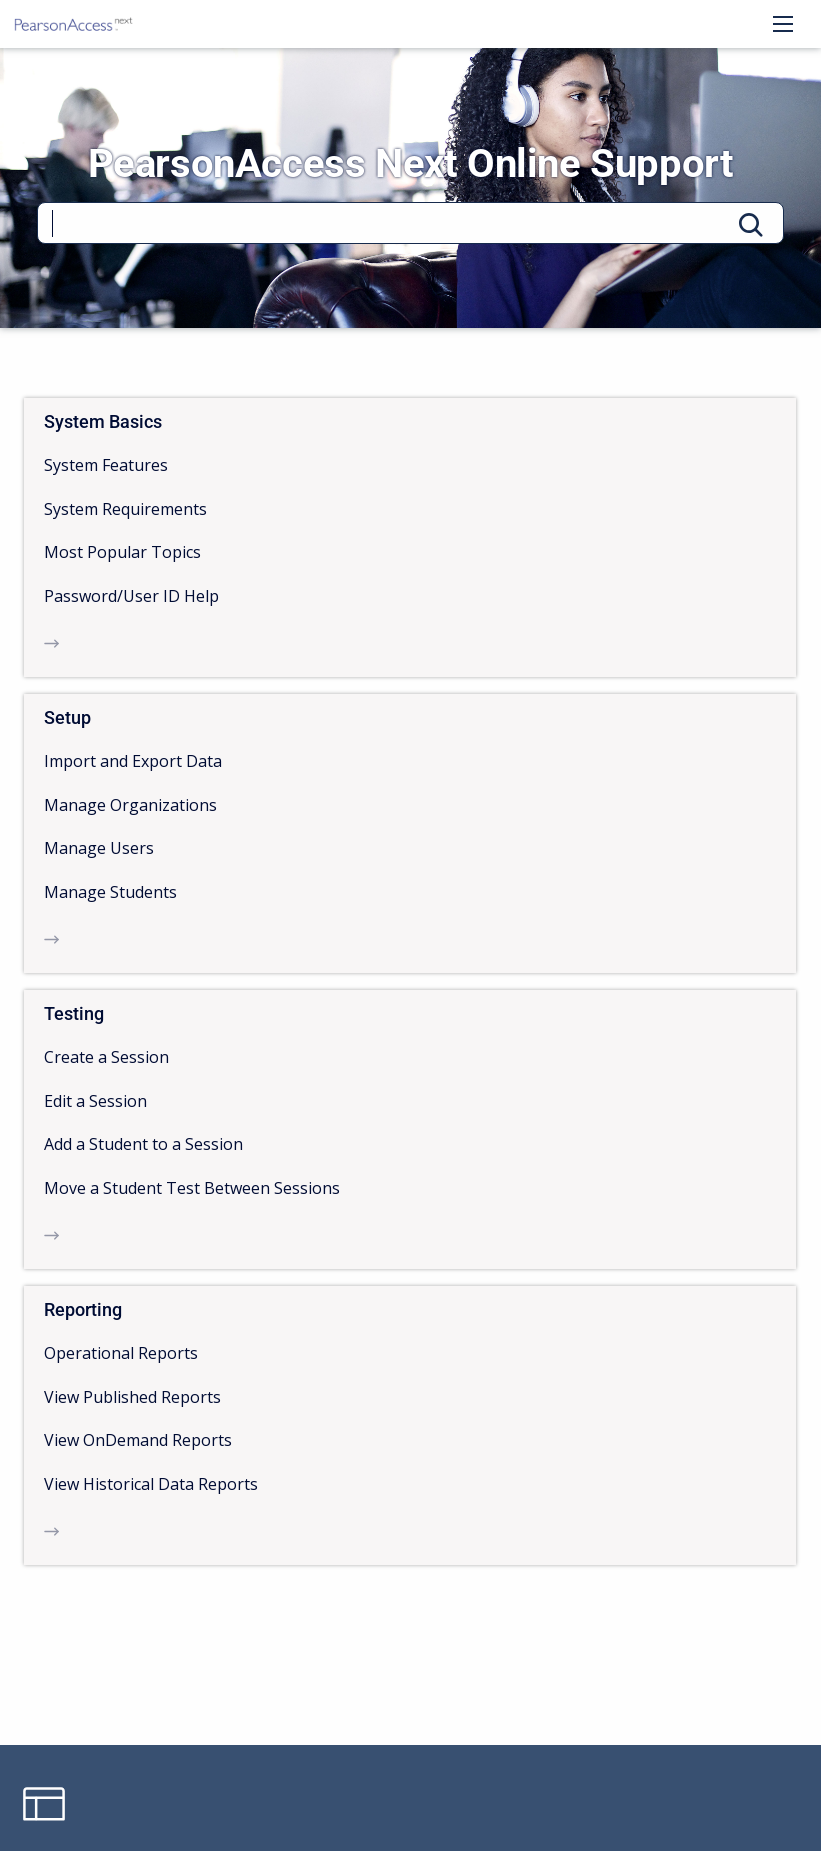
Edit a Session (95, 1101)
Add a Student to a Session (143, 1144)
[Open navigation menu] (783, 24)
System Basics (103, 421)
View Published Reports (132, 1397)
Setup (67, 717)
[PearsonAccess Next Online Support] (74, 24)
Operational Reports (121, 1353)
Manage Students (110, 892)
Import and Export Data (133, 761)
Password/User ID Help (131, 596)
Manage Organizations (130, 805)
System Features (106, 465)
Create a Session (106, 1057)
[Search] (411, 223)
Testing (74, 1013)
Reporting (83, 1309)
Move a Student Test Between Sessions (192, 1188)
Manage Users (99, 848)
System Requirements (125, 509)
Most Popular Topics (122, 552)
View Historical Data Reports (151, 1484)
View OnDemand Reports (138, 1440)
